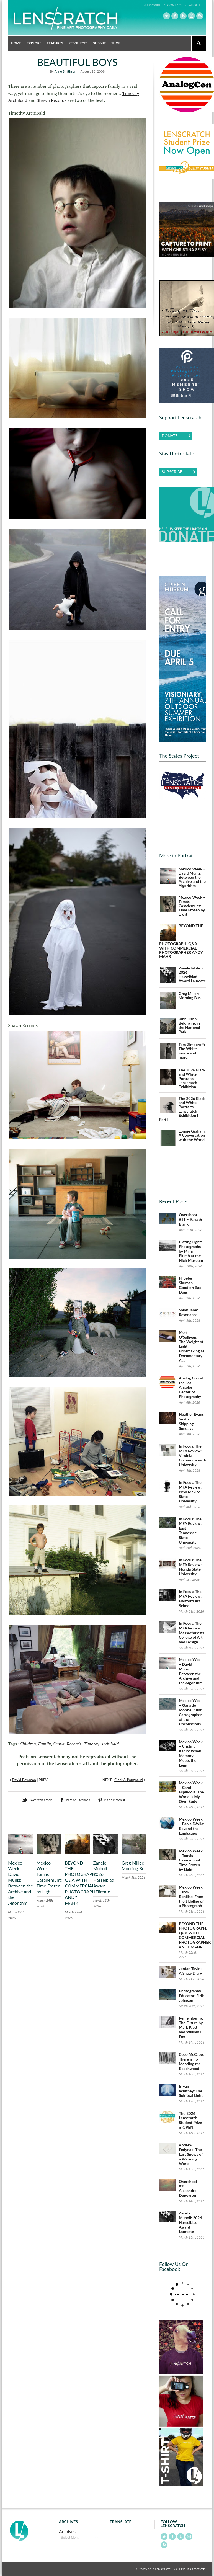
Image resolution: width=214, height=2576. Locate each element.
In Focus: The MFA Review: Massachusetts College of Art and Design (191, 1632)
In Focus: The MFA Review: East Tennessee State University (190, 1530)
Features (55, 43)
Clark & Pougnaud (128, 1780)
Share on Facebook (77, 1800)
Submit (99, 43)
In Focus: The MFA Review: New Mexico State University (190, 1491)
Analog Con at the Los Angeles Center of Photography (191, 1387)
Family (44, 1744)
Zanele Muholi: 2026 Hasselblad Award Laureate (103, 1877)
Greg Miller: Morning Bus (134, 1865)
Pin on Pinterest (114, 1800)
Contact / (177, 5)
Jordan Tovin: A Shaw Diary (190, 1971)
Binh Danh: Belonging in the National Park (189, 1025)
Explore (34, 43)
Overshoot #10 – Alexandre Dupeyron (188, 2188)
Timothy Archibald (101, 1744)
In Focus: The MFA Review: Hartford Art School (190, 1598)
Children (28, 1744)
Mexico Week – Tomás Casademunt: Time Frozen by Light (49, 1877)
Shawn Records (51, 100)
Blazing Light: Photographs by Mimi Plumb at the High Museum (191, 1251)
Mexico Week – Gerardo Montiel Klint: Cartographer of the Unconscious (191, 1712)
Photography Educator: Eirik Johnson (191, 1996)
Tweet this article (40, 1800)
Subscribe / (154, 5)
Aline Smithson (65, 71)
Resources (78, 43)
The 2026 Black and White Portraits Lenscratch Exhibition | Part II (182, 1109)
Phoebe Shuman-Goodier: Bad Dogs (190, 1285)
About (194, 5)
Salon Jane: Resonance (188, 1312)
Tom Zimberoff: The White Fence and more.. (192, 1050)
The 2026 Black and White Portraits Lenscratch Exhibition (192, 1078)
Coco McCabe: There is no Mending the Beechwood (191, 2061)
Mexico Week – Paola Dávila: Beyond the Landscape (191, 1826)
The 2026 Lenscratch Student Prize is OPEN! (190, 2120)
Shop (115, 43)
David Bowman (24, 1780)
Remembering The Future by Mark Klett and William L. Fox (191, 2027)
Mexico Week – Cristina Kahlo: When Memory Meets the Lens (191, 1753)
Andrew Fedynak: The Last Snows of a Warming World (191, 2154)
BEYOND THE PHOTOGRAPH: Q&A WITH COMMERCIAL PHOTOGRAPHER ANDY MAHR (83, 1883)
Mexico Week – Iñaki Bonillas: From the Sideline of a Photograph (191, 1896)
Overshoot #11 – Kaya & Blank (190, 1219)
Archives (67, 2531)
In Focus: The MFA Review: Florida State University (190, 1567)
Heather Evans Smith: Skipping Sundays (191, 1421)
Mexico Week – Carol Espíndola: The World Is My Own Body (191, 1792)
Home (16, 43)
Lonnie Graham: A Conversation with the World (192, 1135)
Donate (169, 435)
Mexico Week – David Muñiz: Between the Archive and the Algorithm (20, 1883)
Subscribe (172, 471)
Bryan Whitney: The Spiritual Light (191, 2091)
